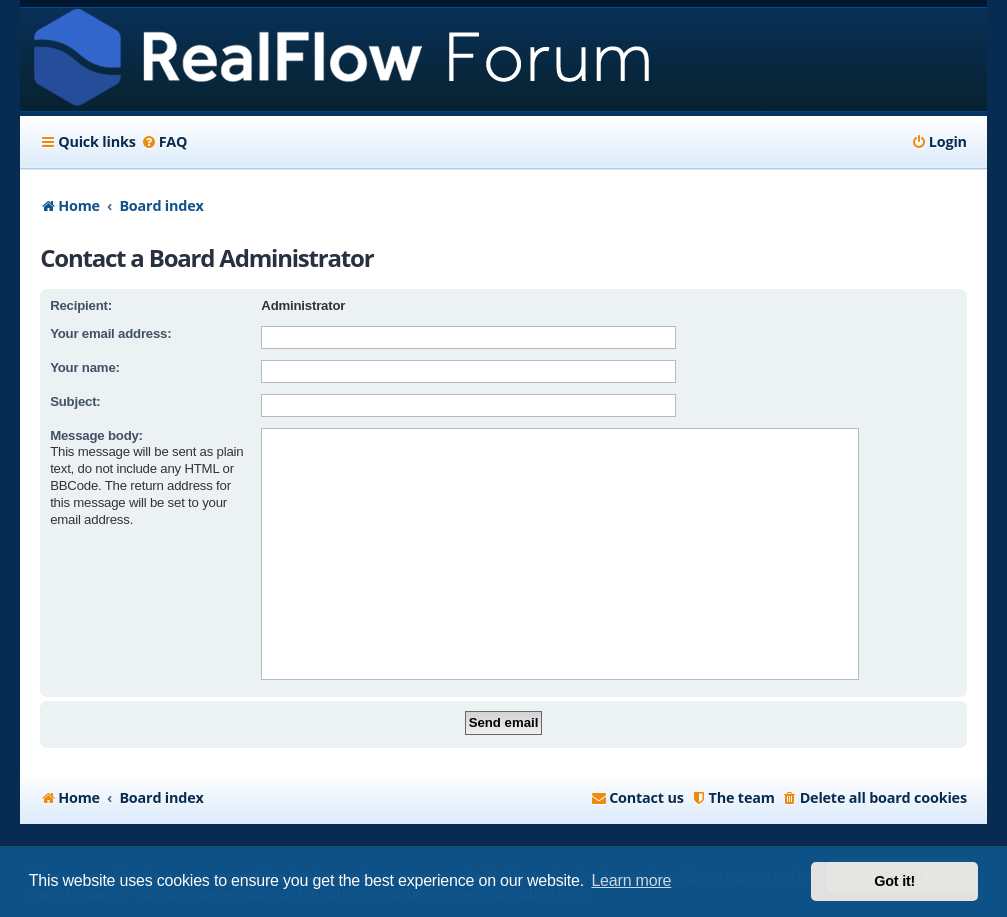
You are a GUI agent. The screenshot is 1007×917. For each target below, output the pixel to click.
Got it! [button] (894, 881)
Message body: (96, 435)
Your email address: (110, 333)
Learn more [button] (631, 880)
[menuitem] (164, 142)
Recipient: (81, 305)
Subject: (75, 401)
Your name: (85, 367)
